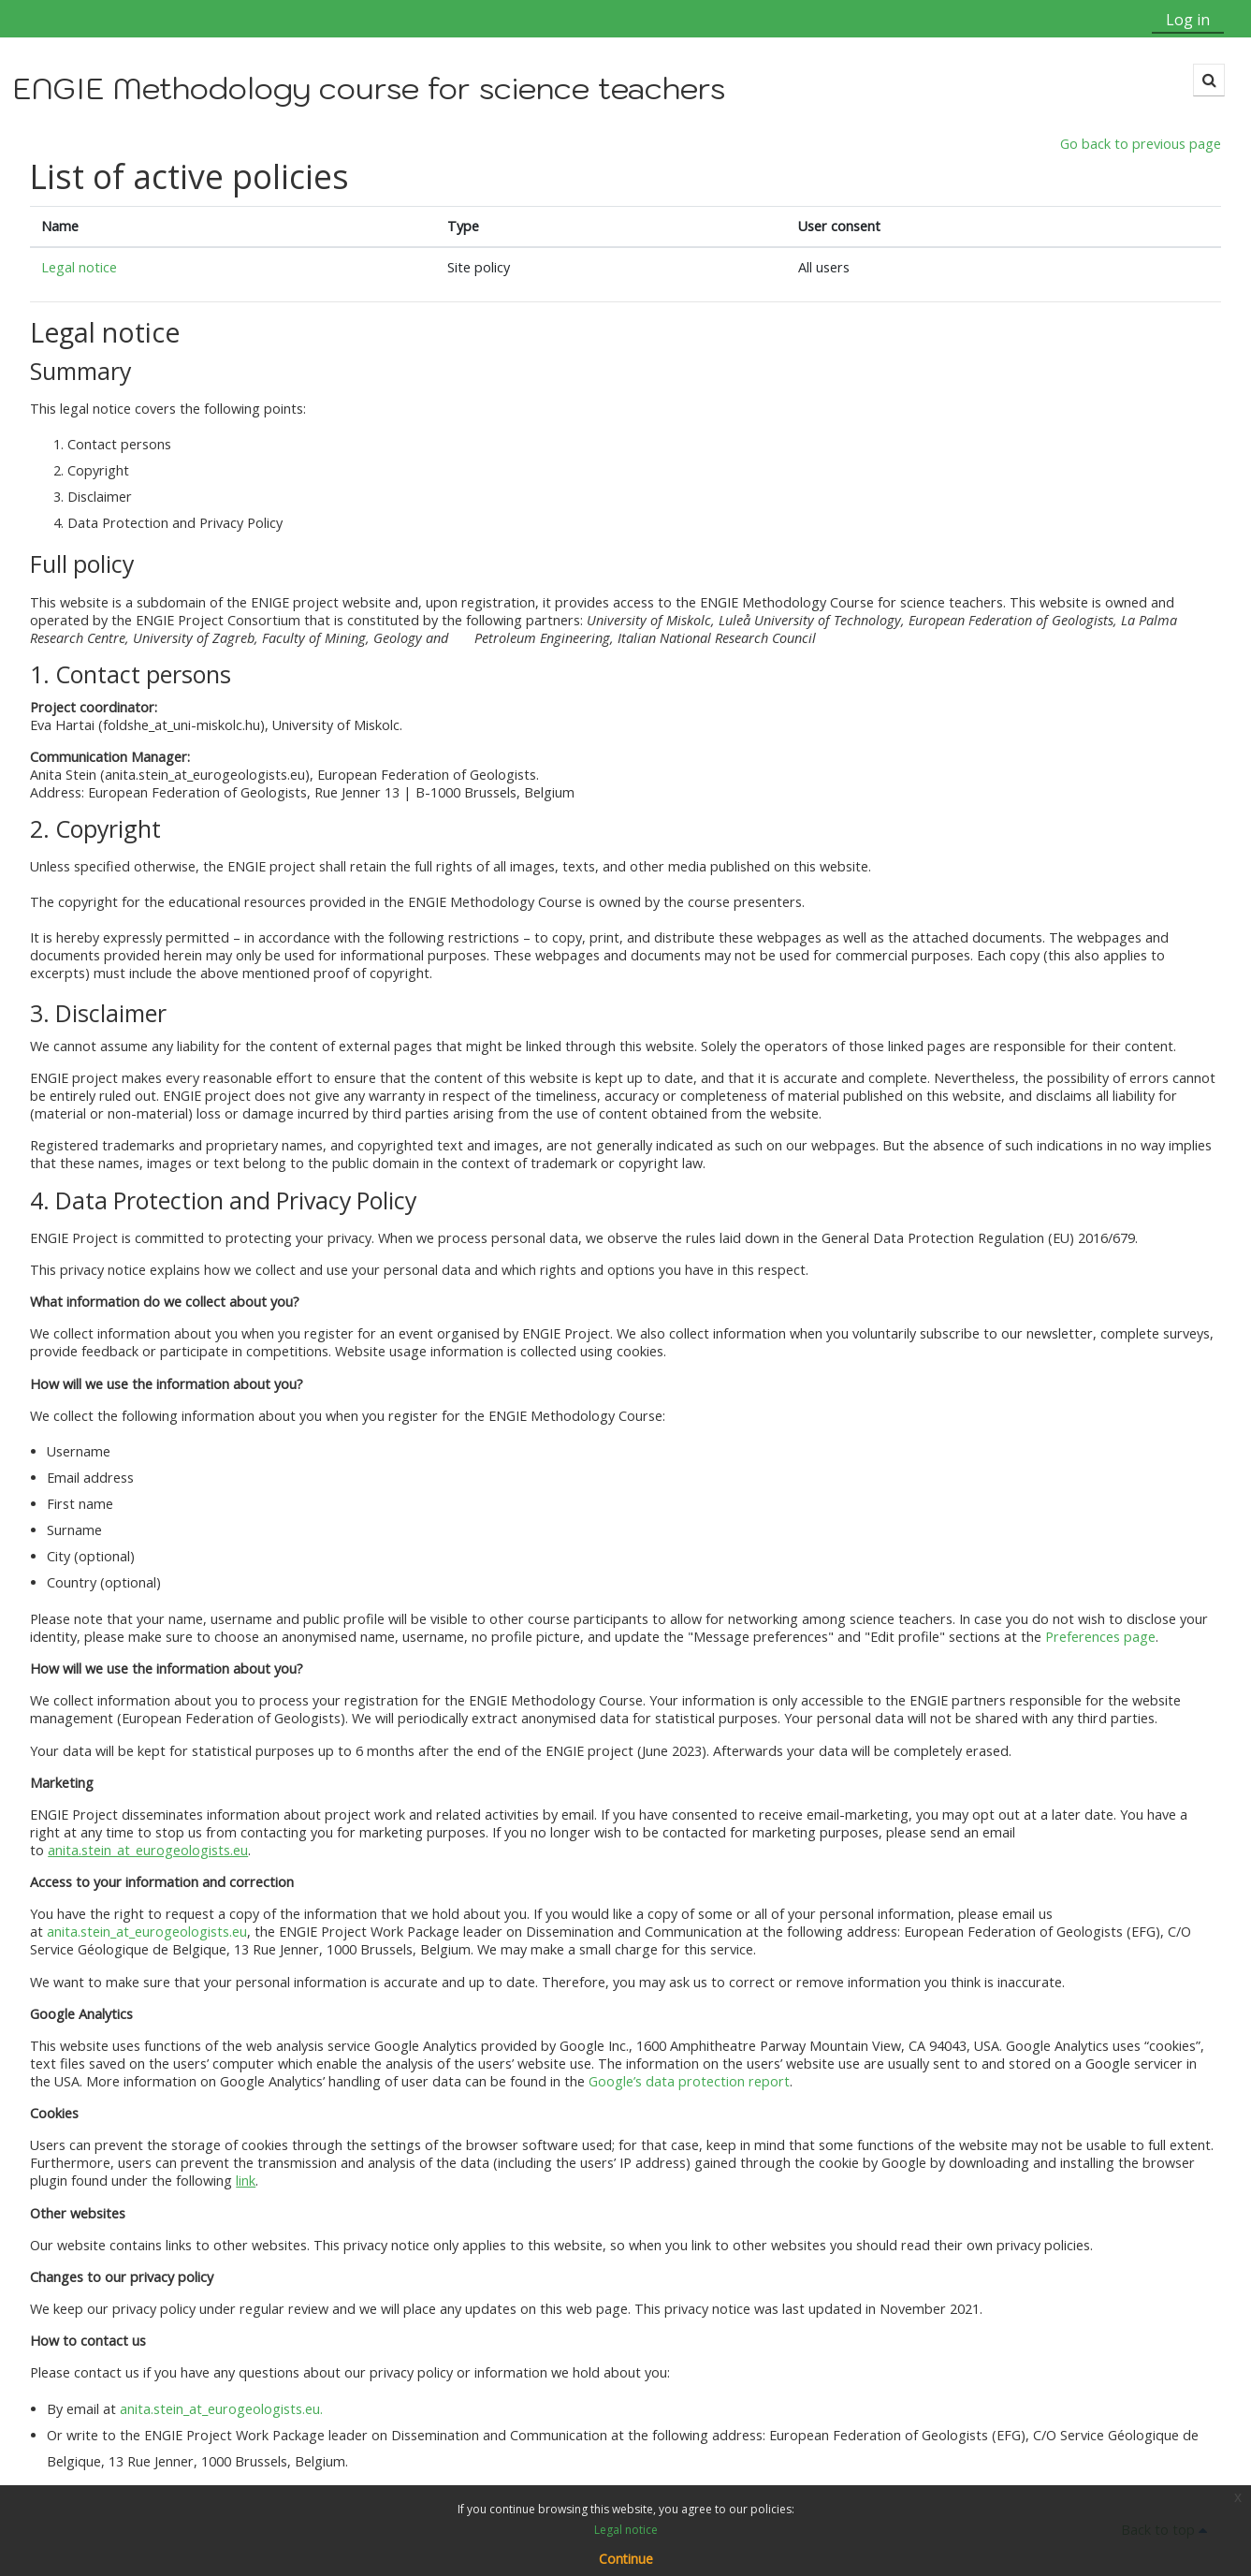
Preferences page (1100, 1638)
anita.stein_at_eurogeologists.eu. (222, 2409)
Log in (1188, 19)
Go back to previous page (1140, 145)
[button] (1208, 80)
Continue (626, 2559)
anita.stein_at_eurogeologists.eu (147, 1932)
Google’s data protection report (689, 2082)
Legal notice (79, 268)
